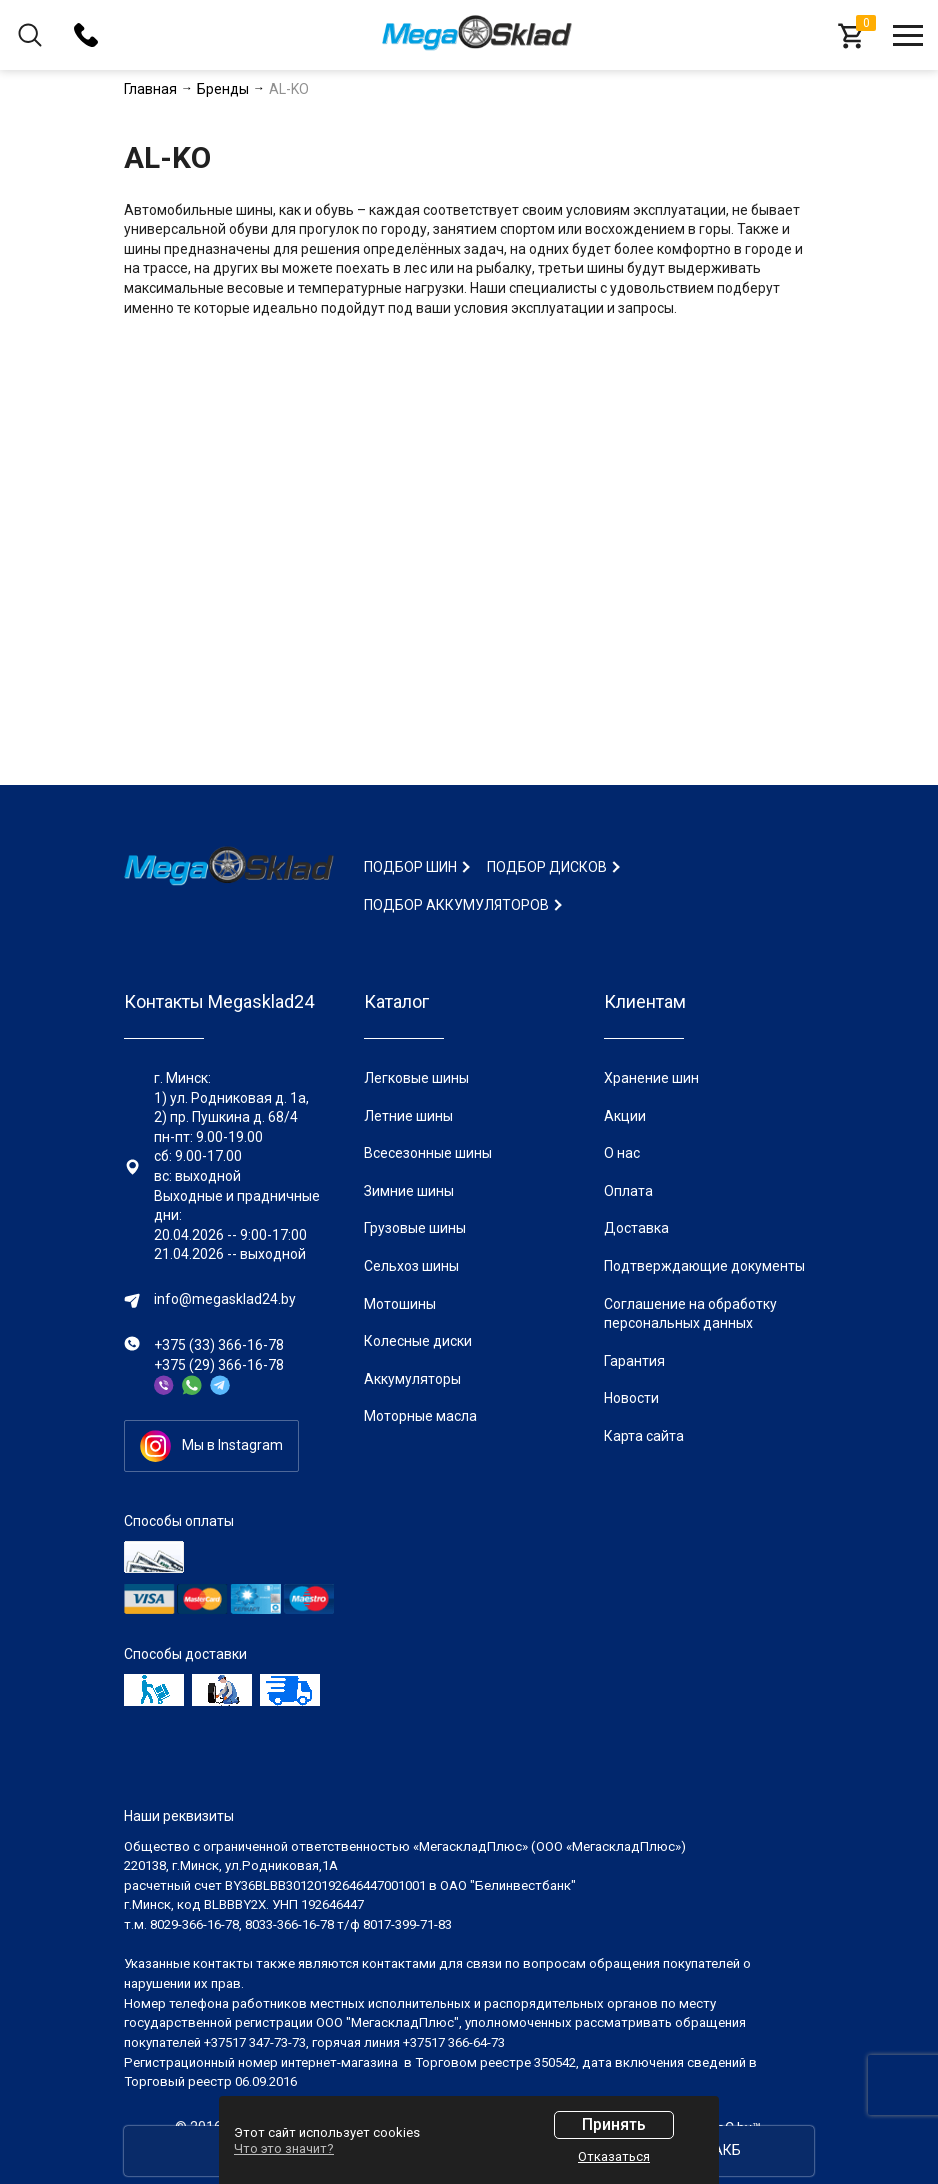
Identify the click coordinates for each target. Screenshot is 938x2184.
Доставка (636, 1228)
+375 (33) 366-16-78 (219, 1345)
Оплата (628, 1191)
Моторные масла (420, 1416)
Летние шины (408, 1116)
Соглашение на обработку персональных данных (690, 1314)
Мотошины (400, 1304)
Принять (614, 2124)
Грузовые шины (415, 1228)
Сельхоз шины (411, 1266)
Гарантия (634, 1361)
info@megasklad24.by (225, 1299)
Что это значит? (284, 2148)
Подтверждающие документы (704, 1266)
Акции (625, 1116)
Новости (631, 1398)
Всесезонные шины (428, 1153)
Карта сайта (644, 1436)
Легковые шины (416, 1078)
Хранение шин (651, 1078)
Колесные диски (418, 1341)
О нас (622, 1153)
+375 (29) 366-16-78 (219, 1365)
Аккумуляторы (412, 1379)
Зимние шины (409, 1191)
